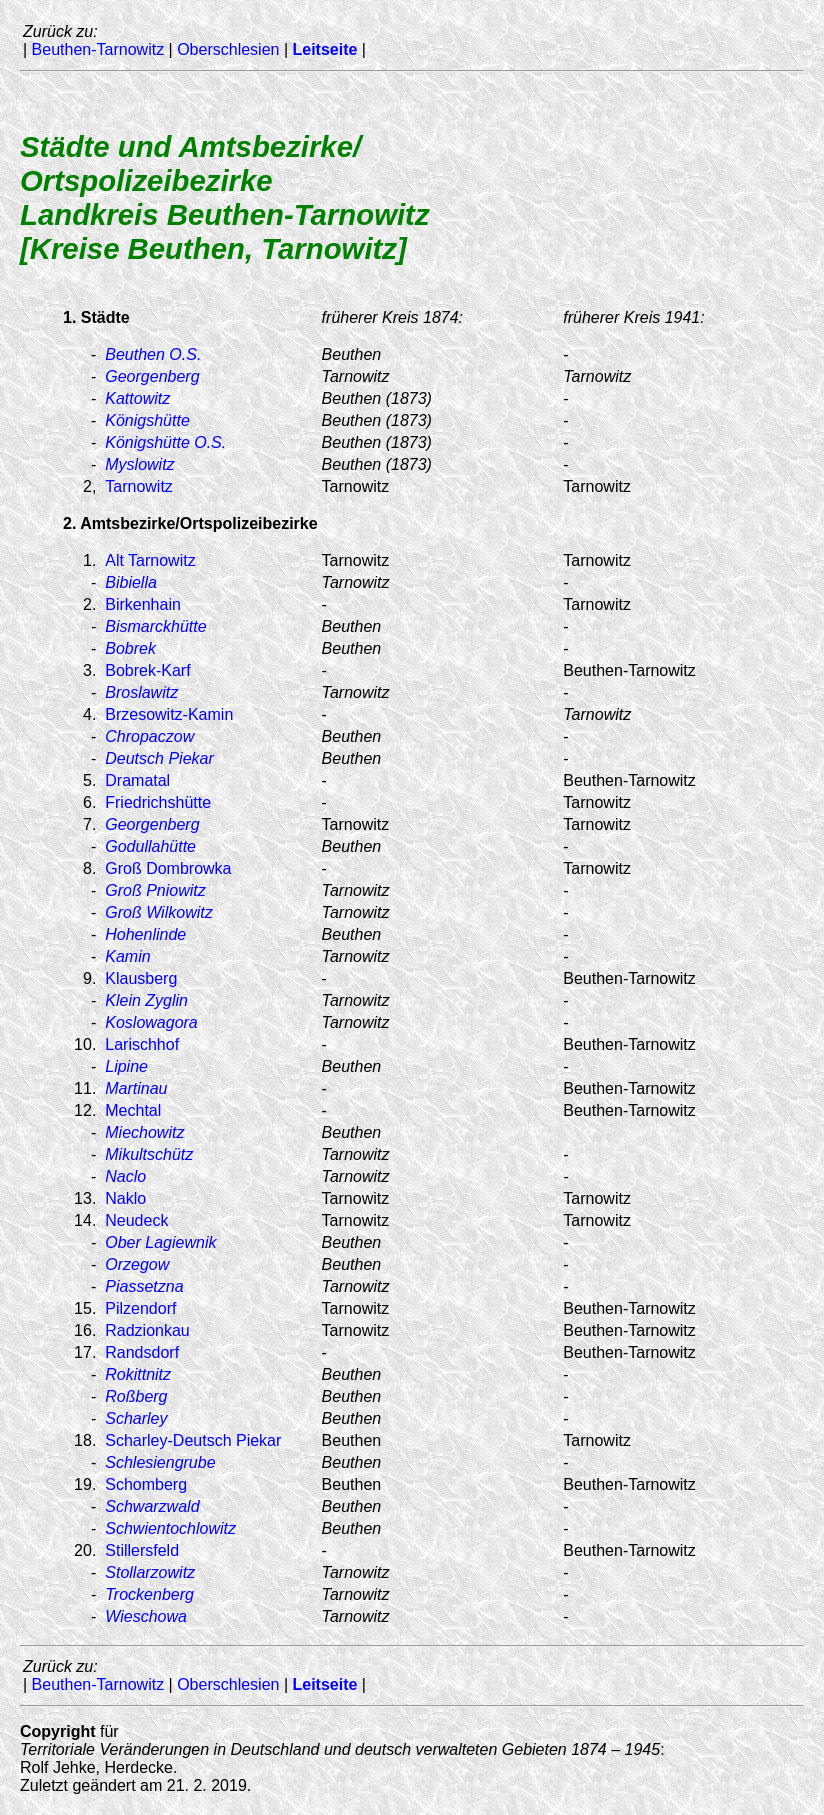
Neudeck (136, 1220)
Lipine (126, 1066)
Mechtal (133, 1110)
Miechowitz (144, 1132)
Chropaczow (149, 736)
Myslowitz (139, 464)
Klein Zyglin (146, 1000)
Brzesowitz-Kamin (169, 714)
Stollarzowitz (150, 1572)
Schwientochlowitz (170, 1528)
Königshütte (147, 420)
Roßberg (136, 1396)
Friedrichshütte (158, 802)
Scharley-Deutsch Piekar (193, 1440)
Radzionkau (147, 1330)
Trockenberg (149, 1594)
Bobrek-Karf (147, 670)
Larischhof (142, 1044)
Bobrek (130, 648)
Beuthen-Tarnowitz (98, 49)
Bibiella (131, 582)
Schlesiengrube (160, 1462)
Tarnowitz (139, 486)
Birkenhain (143, 604)
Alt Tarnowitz (150, 560)
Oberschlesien (228, 49)
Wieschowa (146, 1616)
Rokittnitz (138, 1374)
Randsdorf (142, 1352)
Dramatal (137, 780)
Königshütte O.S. (165, 442)
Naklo (125, 1198)
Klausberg (141, 978)
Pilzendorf (140, 1308)
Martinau (136, 1088)
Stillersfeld (142, 1550)
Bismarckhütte (155, 626)
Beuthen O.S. (153, 354)
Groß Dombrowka (168, 868)
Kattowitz (137, 398)
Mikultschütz (149, 1154)
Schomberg (146, 1484)
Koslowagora (151, 1022)
